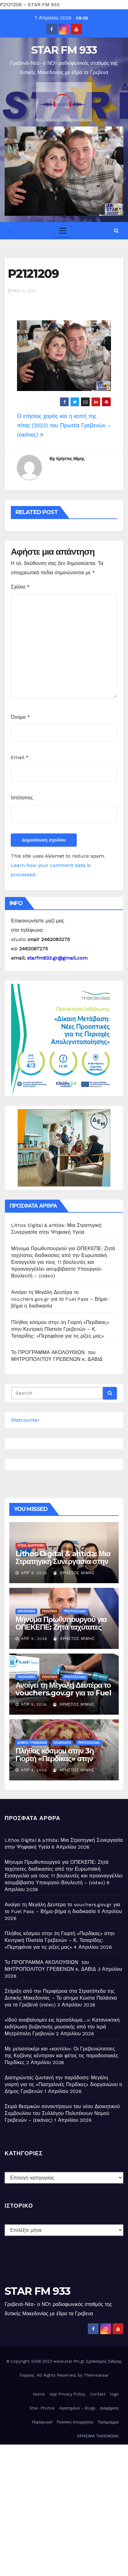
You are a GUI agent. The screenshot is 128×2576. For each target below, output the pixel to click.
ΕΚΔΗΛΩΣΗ (62, 1742)
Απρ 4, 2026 (34, 1770)
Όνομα (20, 717)
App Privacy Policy (67, 2394)
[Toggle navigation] (62, 230)
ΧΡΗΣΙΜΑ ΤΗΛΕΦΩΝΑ (98, 2436)
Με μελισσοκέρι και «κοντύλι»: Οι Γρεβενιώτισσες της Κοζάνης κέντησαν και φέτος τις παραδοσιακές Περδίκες (61, 2055)
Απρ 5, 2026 (34, 1704)
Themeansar (96, 2375)
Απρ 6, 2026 (34, 1573)
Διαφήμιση (109, 2408)
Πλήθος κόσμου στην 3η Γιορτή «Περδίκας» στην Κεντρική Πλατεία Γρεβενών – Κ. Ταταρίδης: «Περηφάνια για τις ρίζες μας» (60, 1329)
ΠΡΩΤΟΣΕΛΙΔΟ (75, 1611)
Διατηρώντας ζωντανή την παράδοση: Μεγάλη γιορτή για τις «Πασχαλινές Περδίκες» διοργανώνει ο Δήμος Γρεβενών (63, 2084)
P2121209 (33, 273)
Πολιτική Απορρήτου (75, 2422)
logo (114, 2394)
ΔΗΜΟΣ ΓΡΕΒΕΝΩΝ (32, 1742)
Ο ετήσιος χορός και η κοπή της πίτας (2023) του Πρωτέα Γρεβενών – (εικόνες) (64, 425)
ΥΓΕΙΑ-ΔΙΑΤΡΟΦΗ (30, 1545)
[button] (116, 230)
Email (19, 757)
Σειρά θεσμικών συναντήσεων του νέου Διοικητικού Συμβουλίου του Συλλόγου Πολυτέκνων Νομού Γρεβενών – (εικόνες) (62, 2113)
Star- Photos (42, 2408)
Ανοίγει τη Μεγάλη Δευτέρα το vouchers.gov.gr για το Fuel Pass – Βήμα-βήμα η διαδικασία (60, 1299)
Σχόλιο (20, 587)
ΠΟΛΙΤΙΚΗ (49, 1611)
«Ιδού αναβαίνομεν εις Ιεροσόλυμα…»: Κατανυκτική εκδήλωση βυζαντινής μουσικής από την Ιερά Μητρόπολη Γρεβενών (62, 2026)
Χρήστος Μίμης (70, 458)
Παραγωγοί (42, 2422)
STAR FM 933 (64, 49)
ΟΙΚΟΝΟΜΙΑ (26, 1611)
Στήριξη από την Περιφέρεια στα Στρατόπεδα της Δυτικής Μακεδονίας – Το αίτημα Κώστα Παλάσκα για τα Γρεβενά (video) (61, 1998)
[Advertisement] (64, 2509)
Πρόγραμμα (108, 2422)
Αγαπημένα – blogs (77, 2408)
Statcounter (25, 1420)
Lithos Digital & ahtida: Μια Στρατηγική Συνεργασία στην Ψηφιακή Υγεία (62, 1561)
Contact (98, 2394)
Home (39, 2394)
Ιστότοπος (22, 798)
